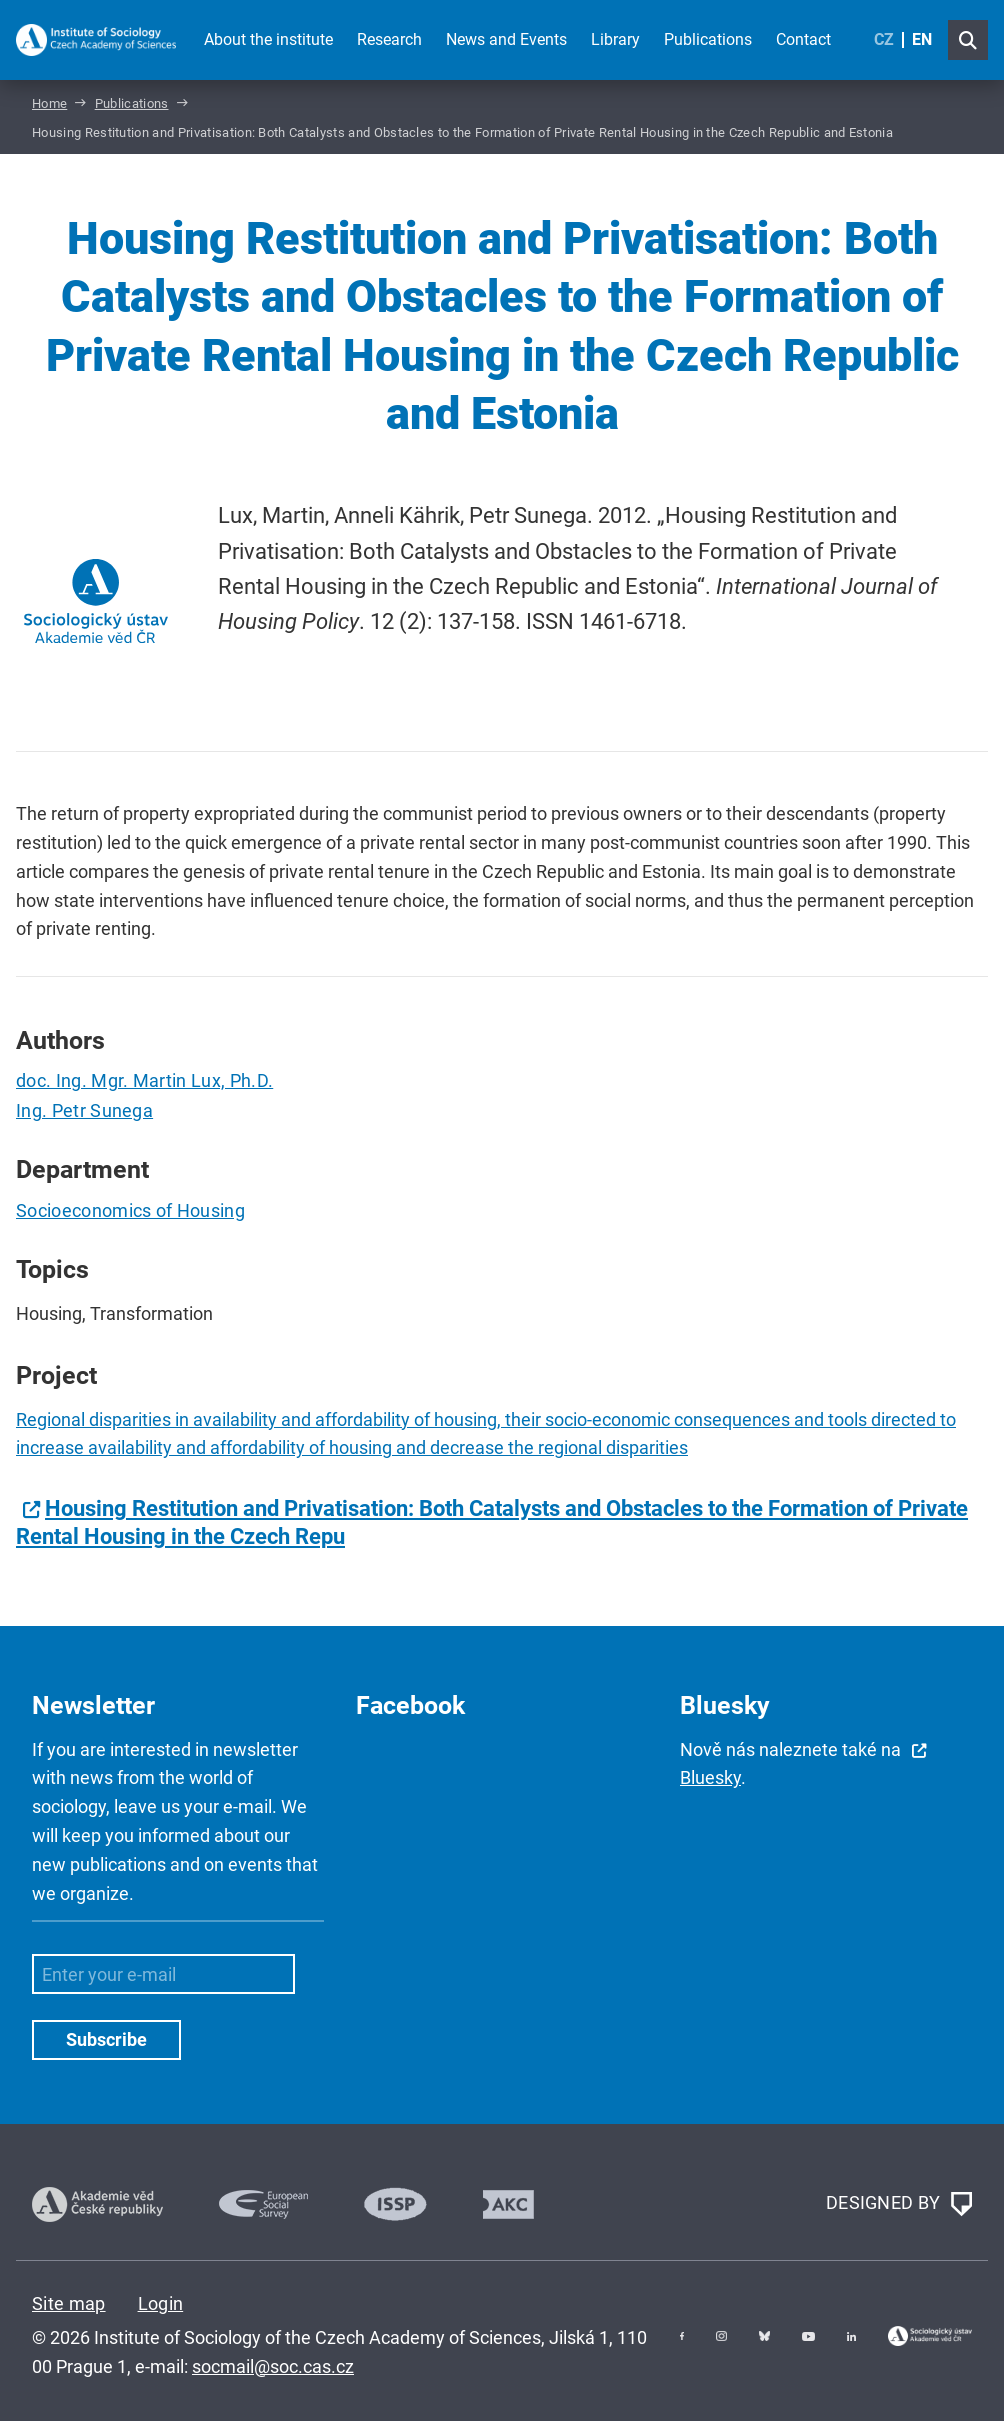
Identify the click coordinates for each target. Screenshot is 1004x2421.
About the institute (268, 39)
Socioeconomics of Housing (130, 1210)
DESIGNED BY (899, 2204)
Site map (69, 2303)
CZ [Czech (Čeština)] (884, 39)
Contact (803, 39)
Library (615, 39)
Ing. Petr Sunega (84, 1110)
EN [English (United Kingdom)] (922, 39)
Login (161, 2303)
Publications (708, 39)
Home (49, 103)
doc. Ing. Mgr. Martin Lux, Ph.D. (144, 1080)
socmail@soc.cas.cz (273, 2366)
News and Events (506, 39)
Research (389, 39)
